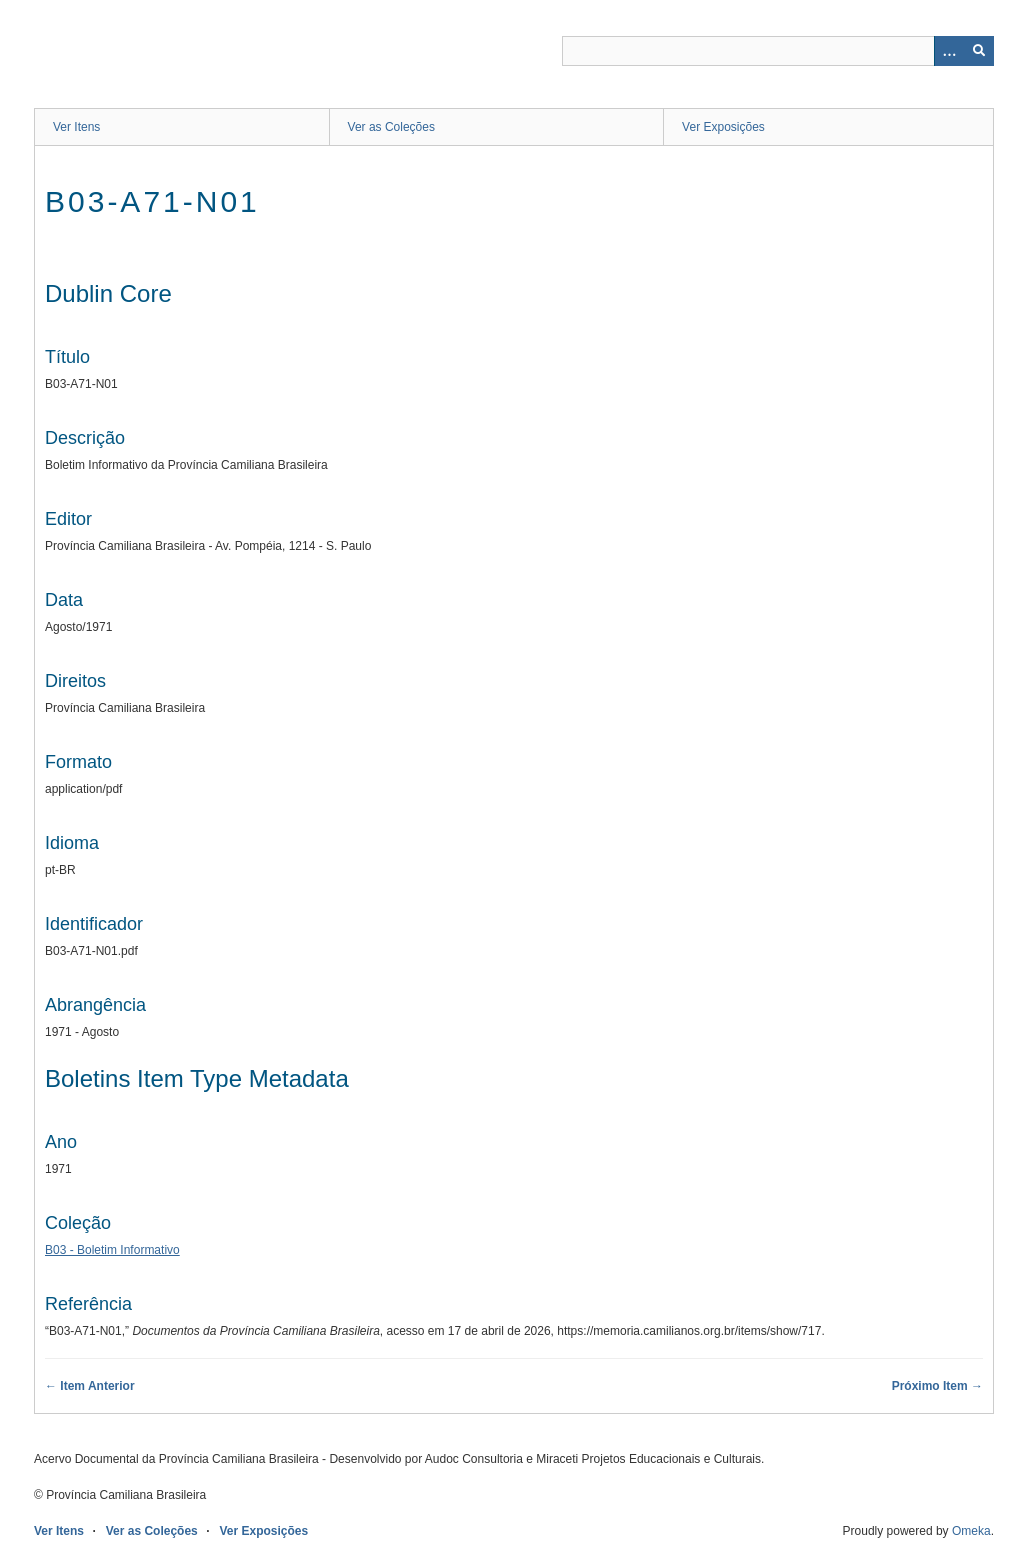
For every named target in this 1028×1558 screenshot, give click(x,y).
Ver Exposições (723, 127)
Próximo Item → (937, 1386)
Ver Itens (76, 127)
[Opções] (949, 51)
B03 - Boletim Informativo (112, 1250)
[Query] (778, 51)
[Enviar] (979, 51)
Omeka (971, 1531)
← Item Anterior (90, 1386)
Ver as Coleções (391, 127)
